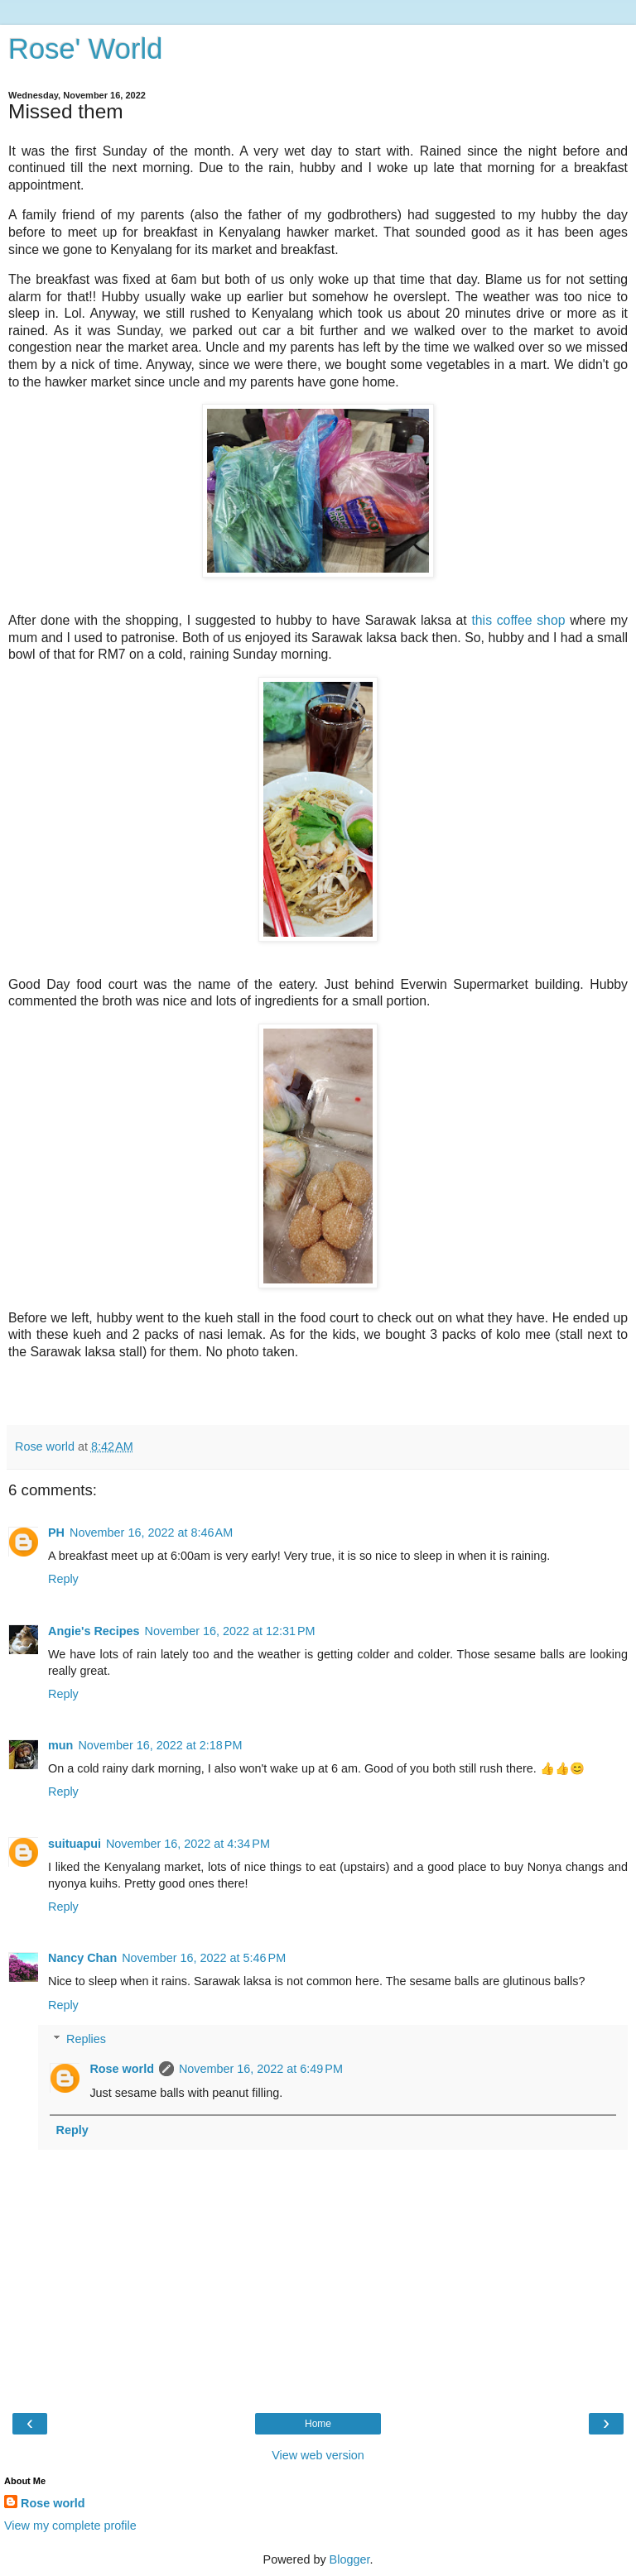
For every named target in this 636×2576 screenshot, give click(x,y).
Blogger (350, 2559)
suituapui (74, 1843)
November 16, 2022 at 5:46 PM (204, 1957)
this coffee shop (518, 620)
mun (60, 1745)
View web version (318, 2455)
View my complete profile (70, 2525)
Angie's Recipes (94, 1631)
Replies (86, 2039)
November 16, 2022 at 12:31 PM (230, 1631)
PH (56, 1532)
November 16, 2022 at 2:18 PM (160, 1745)
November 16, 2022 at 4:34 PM (188, 1843)
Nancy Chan (82, 1957)
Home (318, 2424)
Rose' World (85, 49)
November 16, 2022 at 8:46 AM (151, 1532)
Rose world (121, 2068)
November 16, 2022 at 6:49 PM (261, 2068)
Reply (63, 1578)
